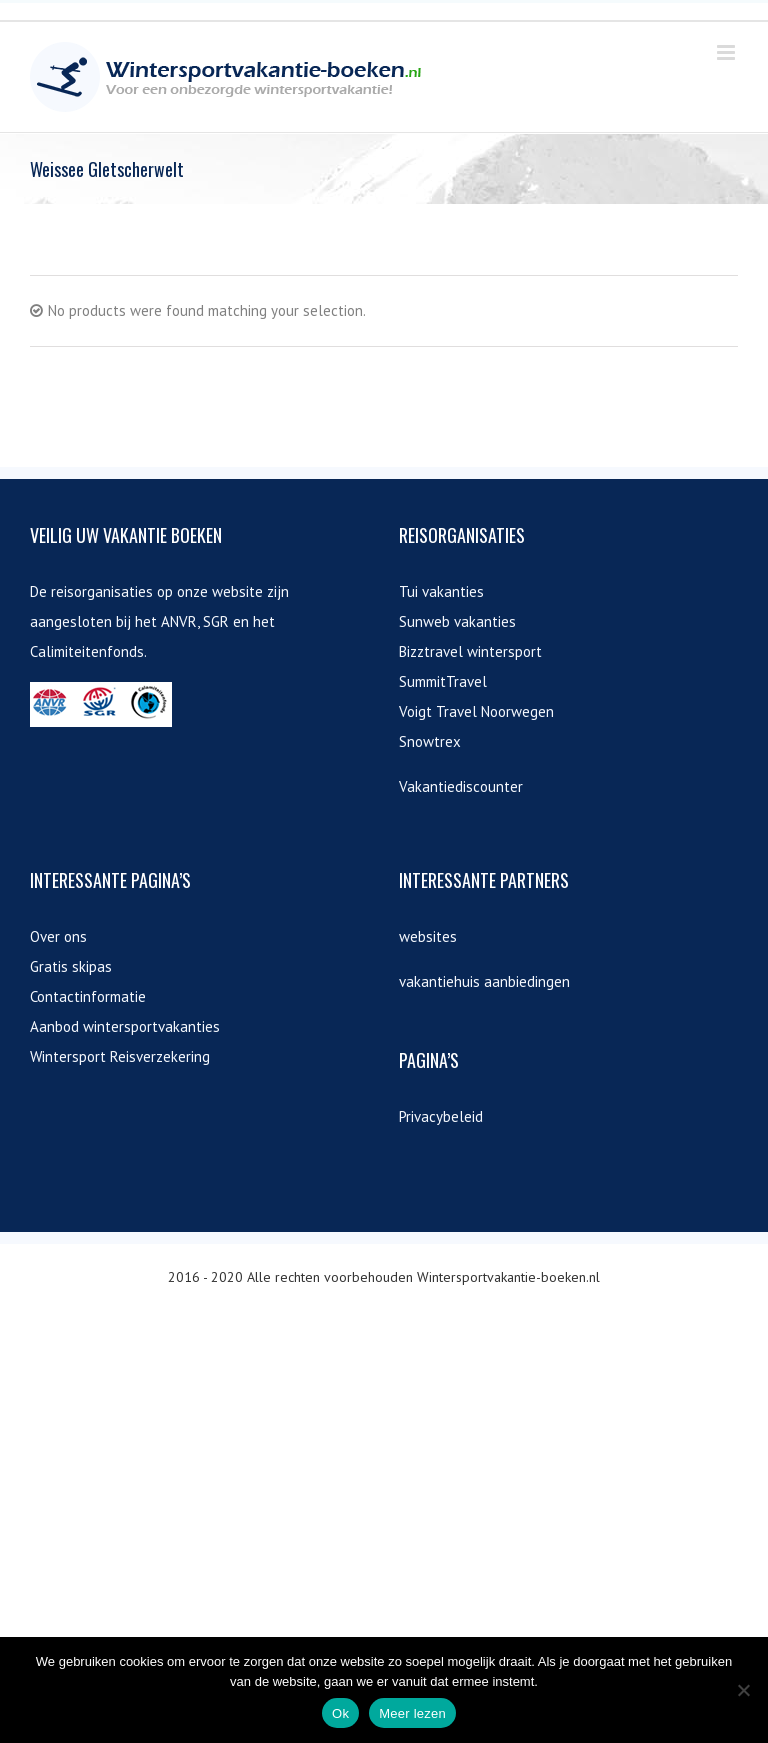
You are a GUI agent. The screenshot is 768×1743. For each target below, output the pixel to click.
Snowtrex (430, 741)
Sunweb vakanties (457, 621)
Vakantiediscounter (461, 786)
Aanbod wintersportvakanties (125, 1026)
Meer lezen (412, 1713)
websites (428, 936)
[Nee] (743, 1690)
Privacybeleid (441, 1116)
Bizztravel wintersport (470, 651)
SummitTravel (443, 681)
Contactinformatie (88, 996)
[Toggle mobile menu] (727, 52)
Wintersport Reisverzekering (120, 1056)
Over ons (58, 936)
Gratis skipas (71, 966)
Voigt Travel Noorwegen (476, 711)
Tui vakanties (441, 591)
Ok (340, 1713)
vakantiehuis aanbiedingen (484, 981)
